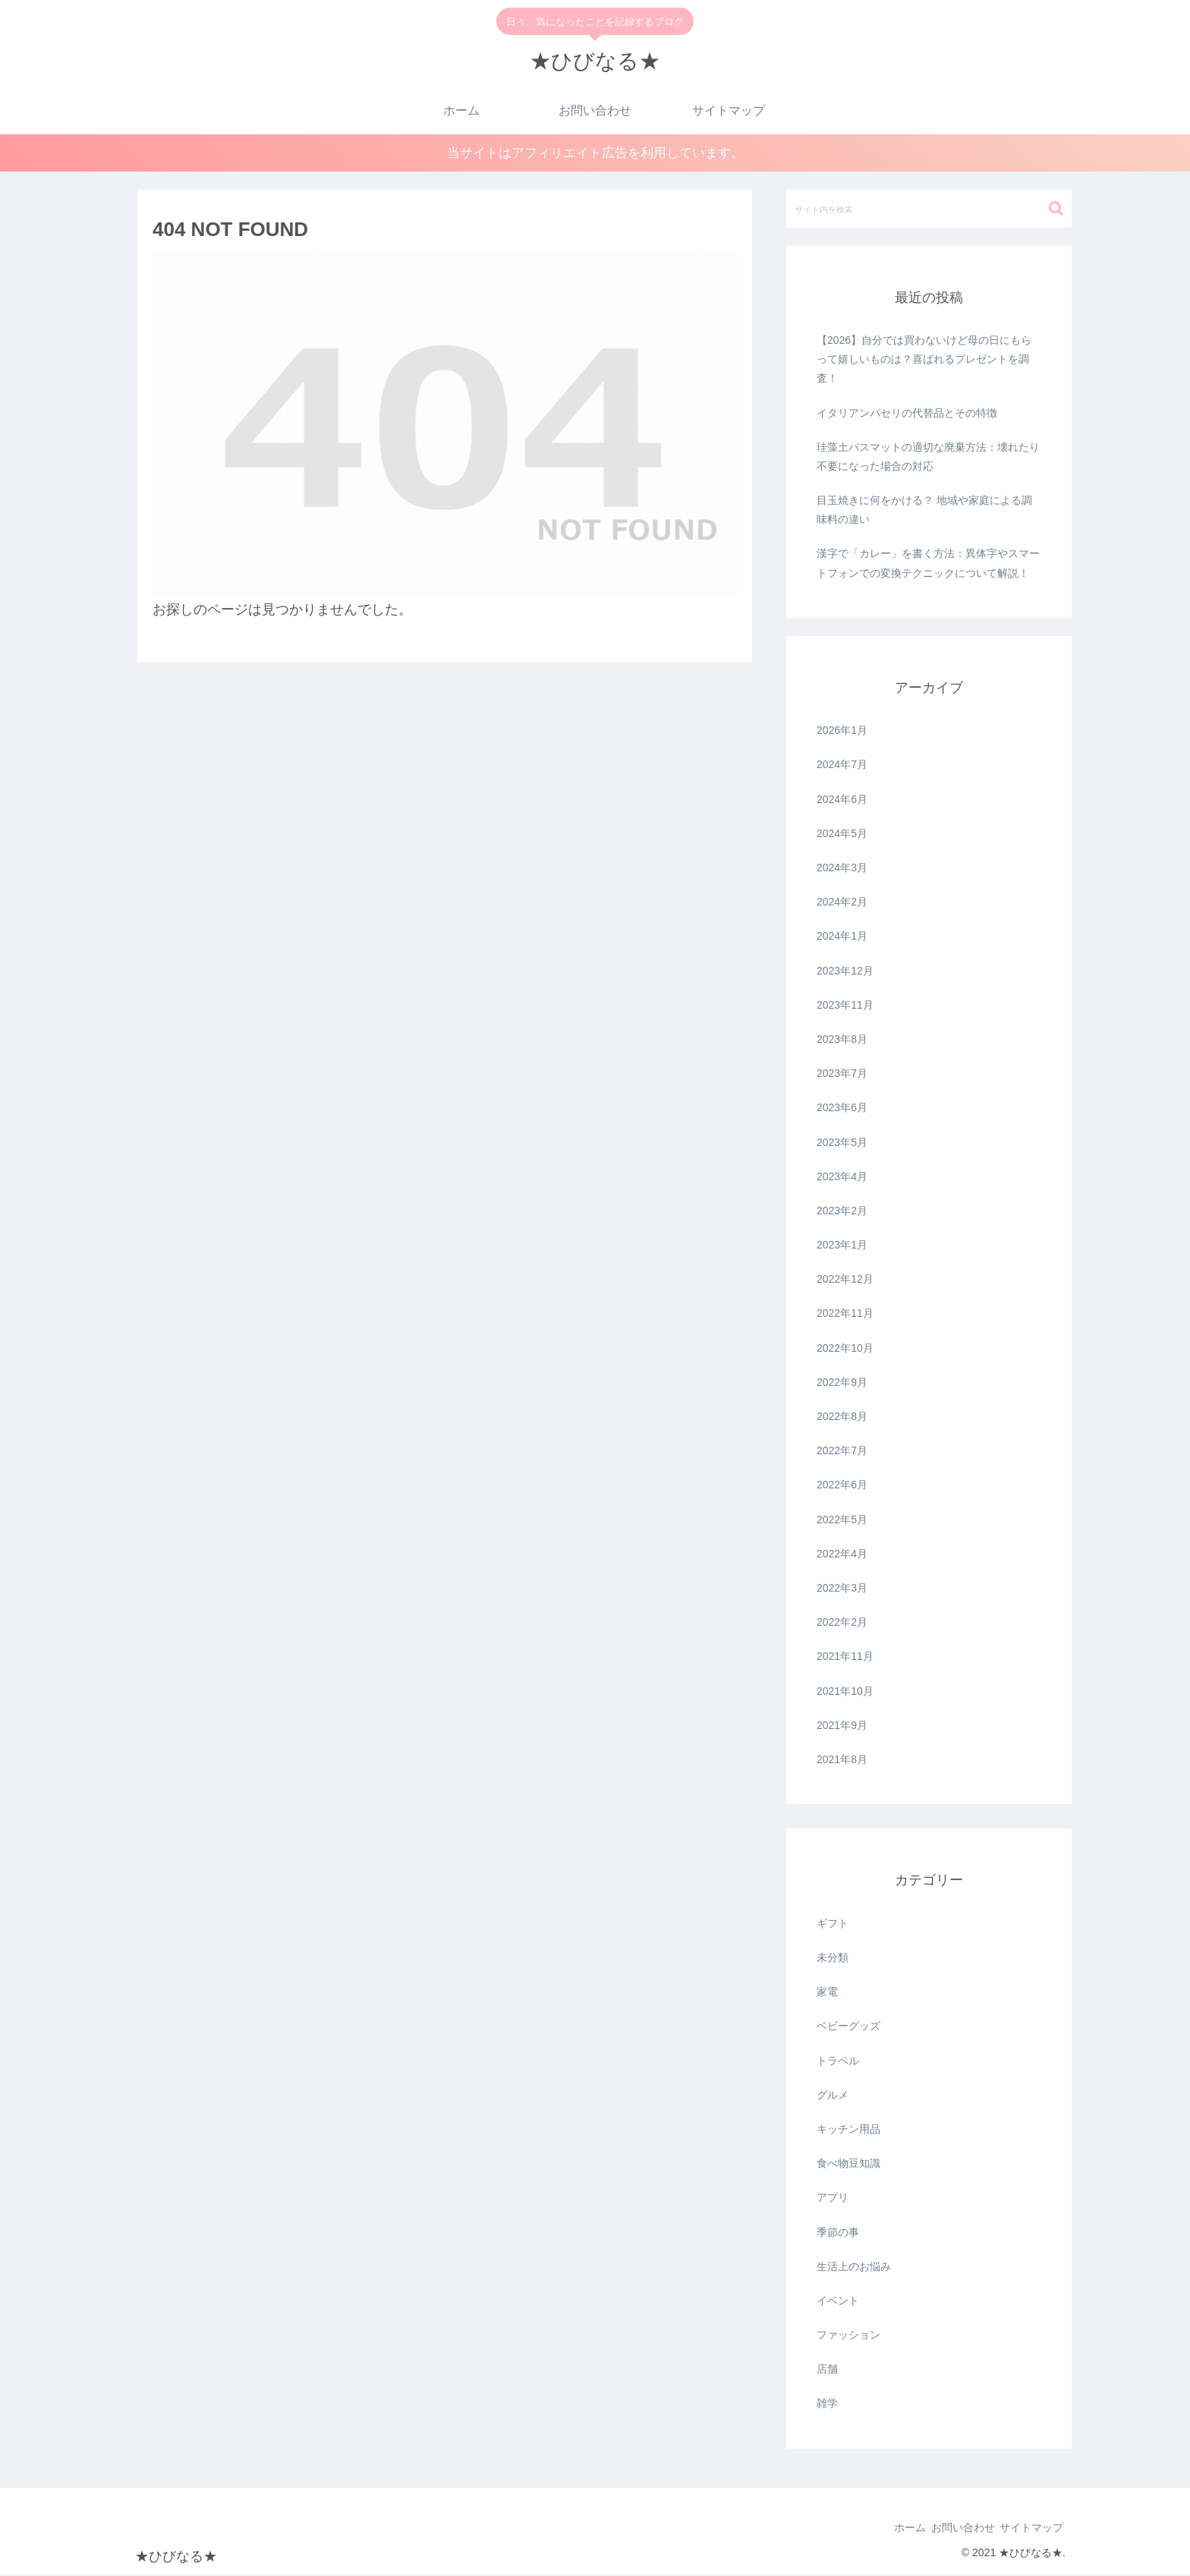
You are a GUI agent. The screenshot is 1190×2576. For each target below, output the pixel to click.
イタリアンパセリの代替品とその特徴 (907, 414)
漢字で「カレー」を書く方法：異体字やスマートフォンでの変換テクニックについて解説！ (928, 564)
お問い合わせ (947, 2529)
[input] (929, 209)
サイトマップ (1026, 2529)
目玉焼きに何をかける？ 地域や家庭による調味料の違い (924, 511)
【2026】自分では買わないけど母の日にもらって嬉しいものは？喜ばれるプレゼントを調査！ (924, 360)
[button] (1056, 209)
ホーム (884, 2529)
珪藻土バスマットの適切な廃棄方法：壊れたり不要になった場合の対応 (928, 457)
